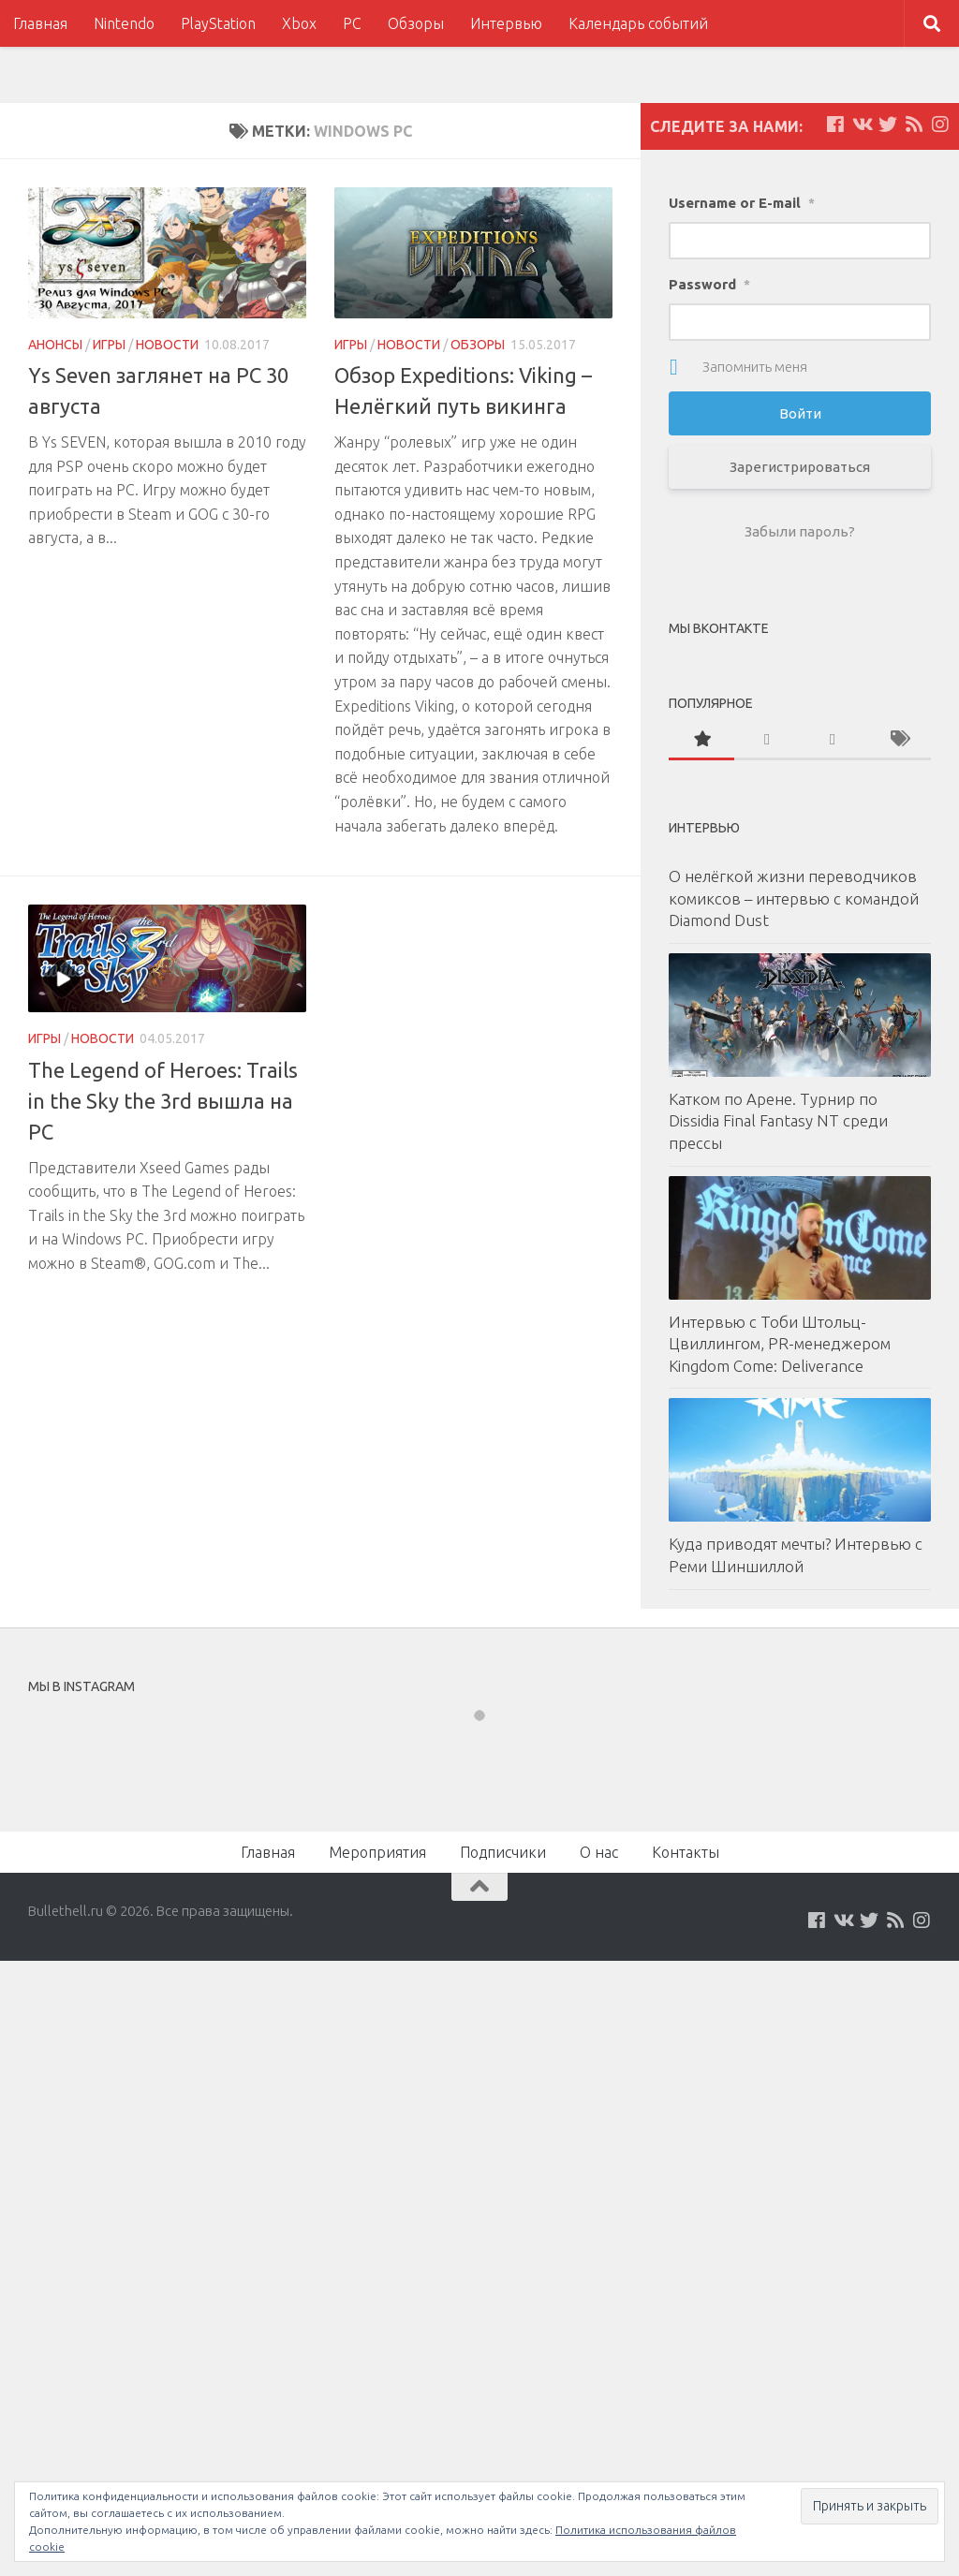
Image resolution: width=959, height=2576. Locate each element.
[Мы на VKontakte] (861, 124)
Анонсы (55, 344)
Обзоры (416, 23)
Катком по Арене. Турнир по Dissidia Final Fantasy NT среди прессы (778, 1121)
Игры (109, 344)
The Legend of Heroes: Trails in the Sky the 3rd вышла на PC (163, 1100)
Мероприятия (377, 1852)
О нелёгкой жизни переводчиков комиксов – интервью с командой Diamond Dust (794, 898)
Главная (40, 23)
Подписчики (503, 1852)
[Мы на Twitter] (887, 124)
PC (352, 23)
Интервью (506, 23)
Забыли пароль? (800, 531)
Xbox (299, 23)
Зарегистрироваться (800, 467)
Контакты (685, 1852)
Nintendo (124, 23)
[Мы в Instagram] (940, 124)
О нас (599, 1852)
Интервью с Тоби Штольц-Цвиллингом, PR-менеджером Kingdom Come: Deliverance (780, 1344)
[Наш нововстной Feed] (914, 124)
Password (709, 284)
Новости (167, 344)
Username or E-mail (742, 203)
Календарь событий (638, 23)
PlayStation (218, 23)
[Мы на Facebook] (835, 124)
